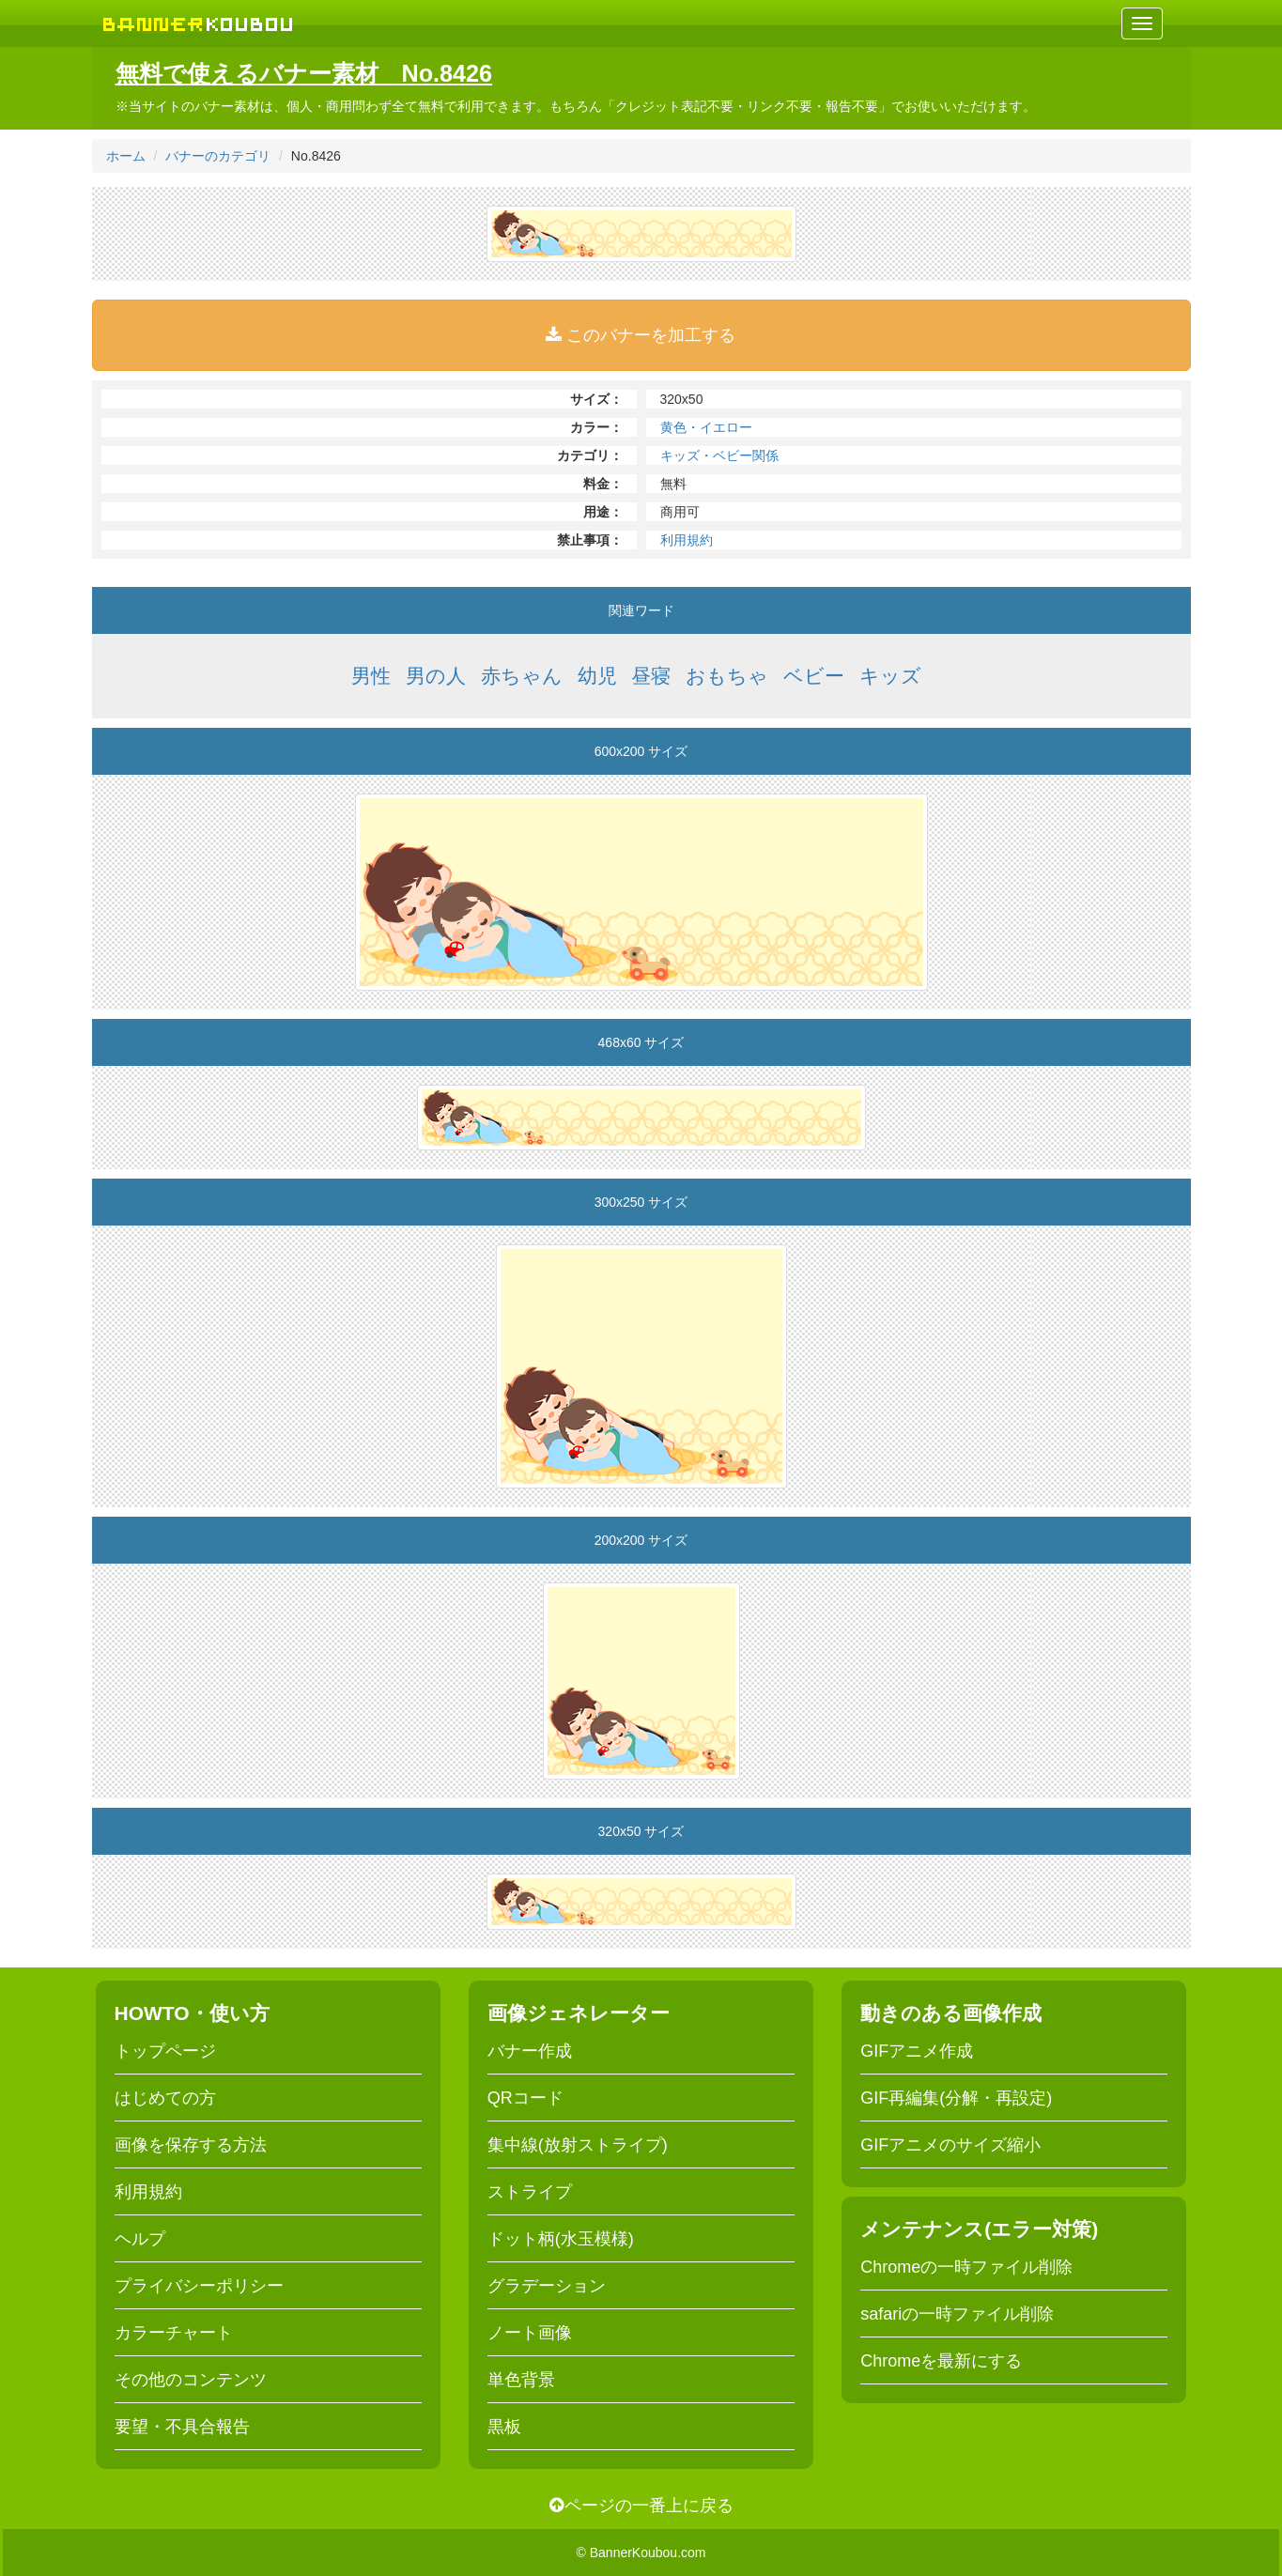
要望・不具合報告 (182, 2426)
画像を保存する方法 (191, 2145)
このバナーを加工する (640, 335)
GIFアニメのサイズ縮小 (950, 2145)
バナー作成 (529, 2051)
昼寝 (651, 675)
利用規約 (686, 540)
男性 (371, 675)
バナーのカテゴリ (217, 155)
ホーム (126, 155)
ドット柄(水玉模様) (560, 2238)
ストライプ (529, 2192)
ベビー (813, 675)
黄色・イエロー (706, 427)
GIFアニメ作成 (916, 2051)
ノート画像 (529, 2332)
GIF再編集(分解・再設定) (956, 2098)
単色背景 (521, 2379)
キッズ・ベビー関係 (719, 455)
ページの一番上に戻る (641, 2505)
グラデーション (546, 2285)
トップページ (165, 2051)
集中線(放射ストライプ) (577, 2145)
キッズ (890, 675)
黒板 (504, 2426)
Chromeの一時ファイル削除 (966, 2267)
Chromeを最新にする (941, 2361)
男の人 (436, 675)
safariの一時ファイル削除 (957, 2314)
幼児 (597, 675)
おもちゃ (727, 675)
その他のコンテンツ (191, 2379)
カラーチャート (174, 2332)
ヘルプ (140, 2238)
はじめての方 (165, 2098)
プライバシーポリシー (199, 2285)
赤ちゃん (522, 675)
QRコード (525, 2098)
